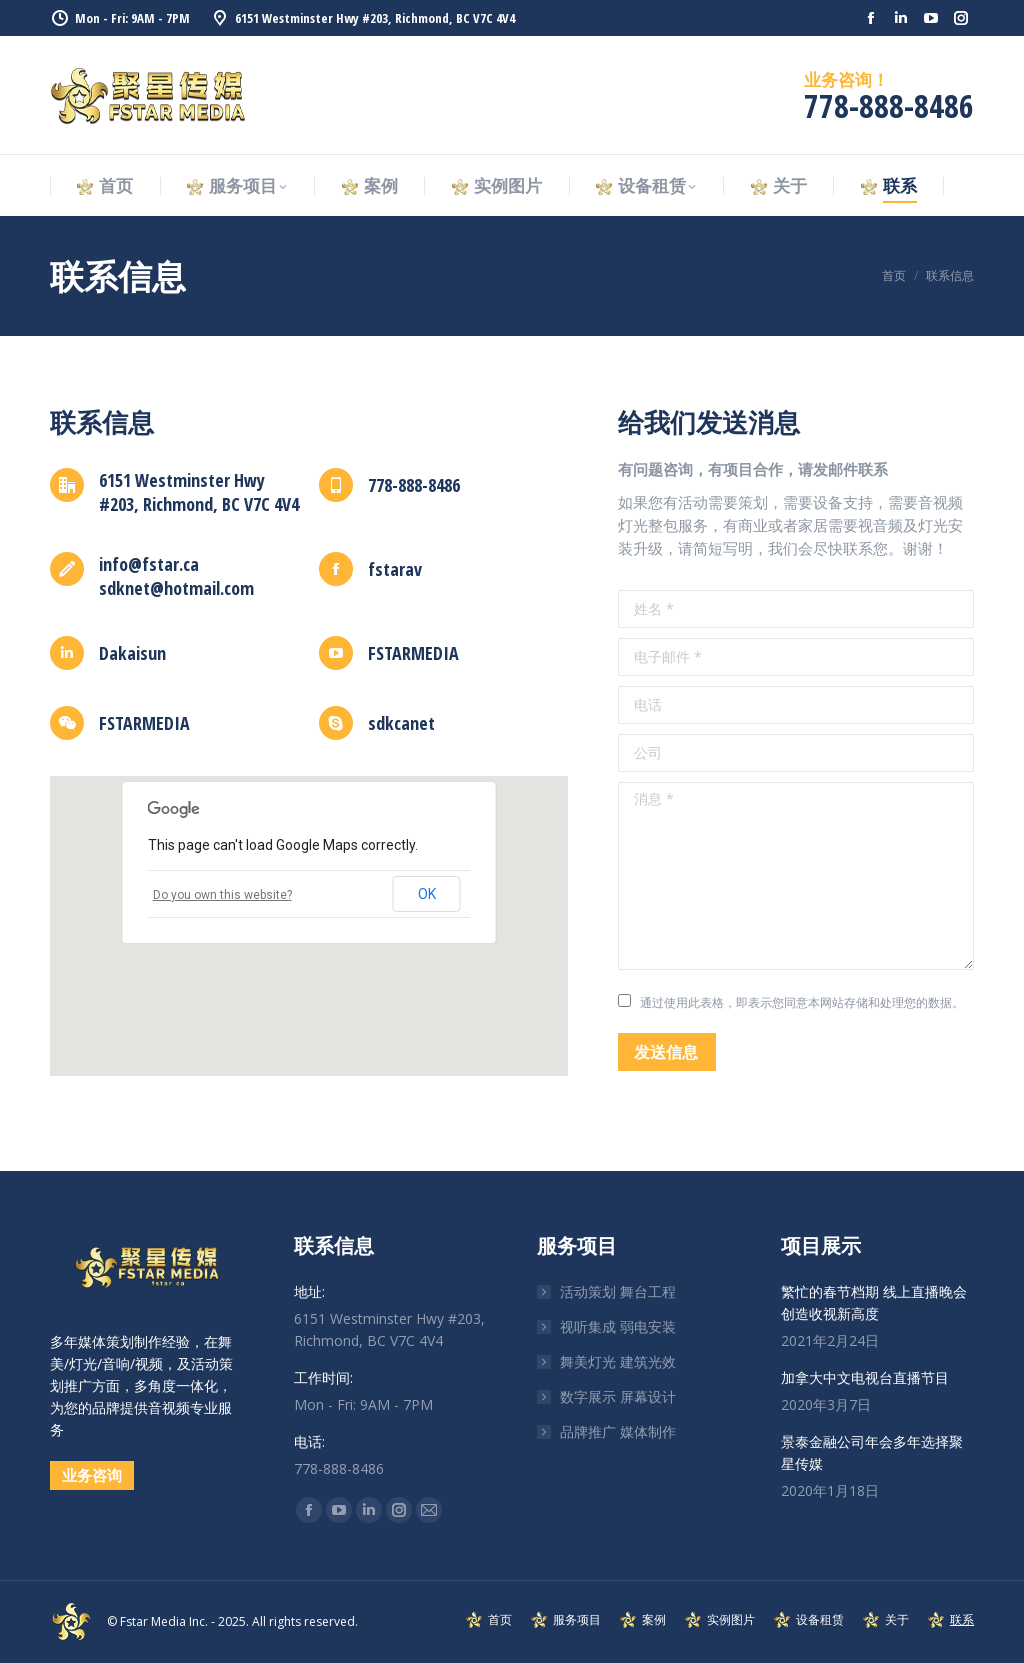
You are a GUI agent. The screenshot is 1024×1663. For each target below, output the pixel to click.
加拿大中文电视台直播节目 (865, 1377)
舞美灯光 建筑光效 (618, 1361)
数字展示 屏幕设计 (618, 1396)
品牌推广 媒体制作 (618, 1431)
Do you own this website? (222, 895)
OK (427, 894)
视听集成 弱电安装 (618, 1326)
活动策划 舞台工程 (618, 1291)
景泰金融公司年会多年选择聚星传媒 (872, 1452)
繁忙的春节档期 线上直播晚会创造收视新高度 (874, 1302)
